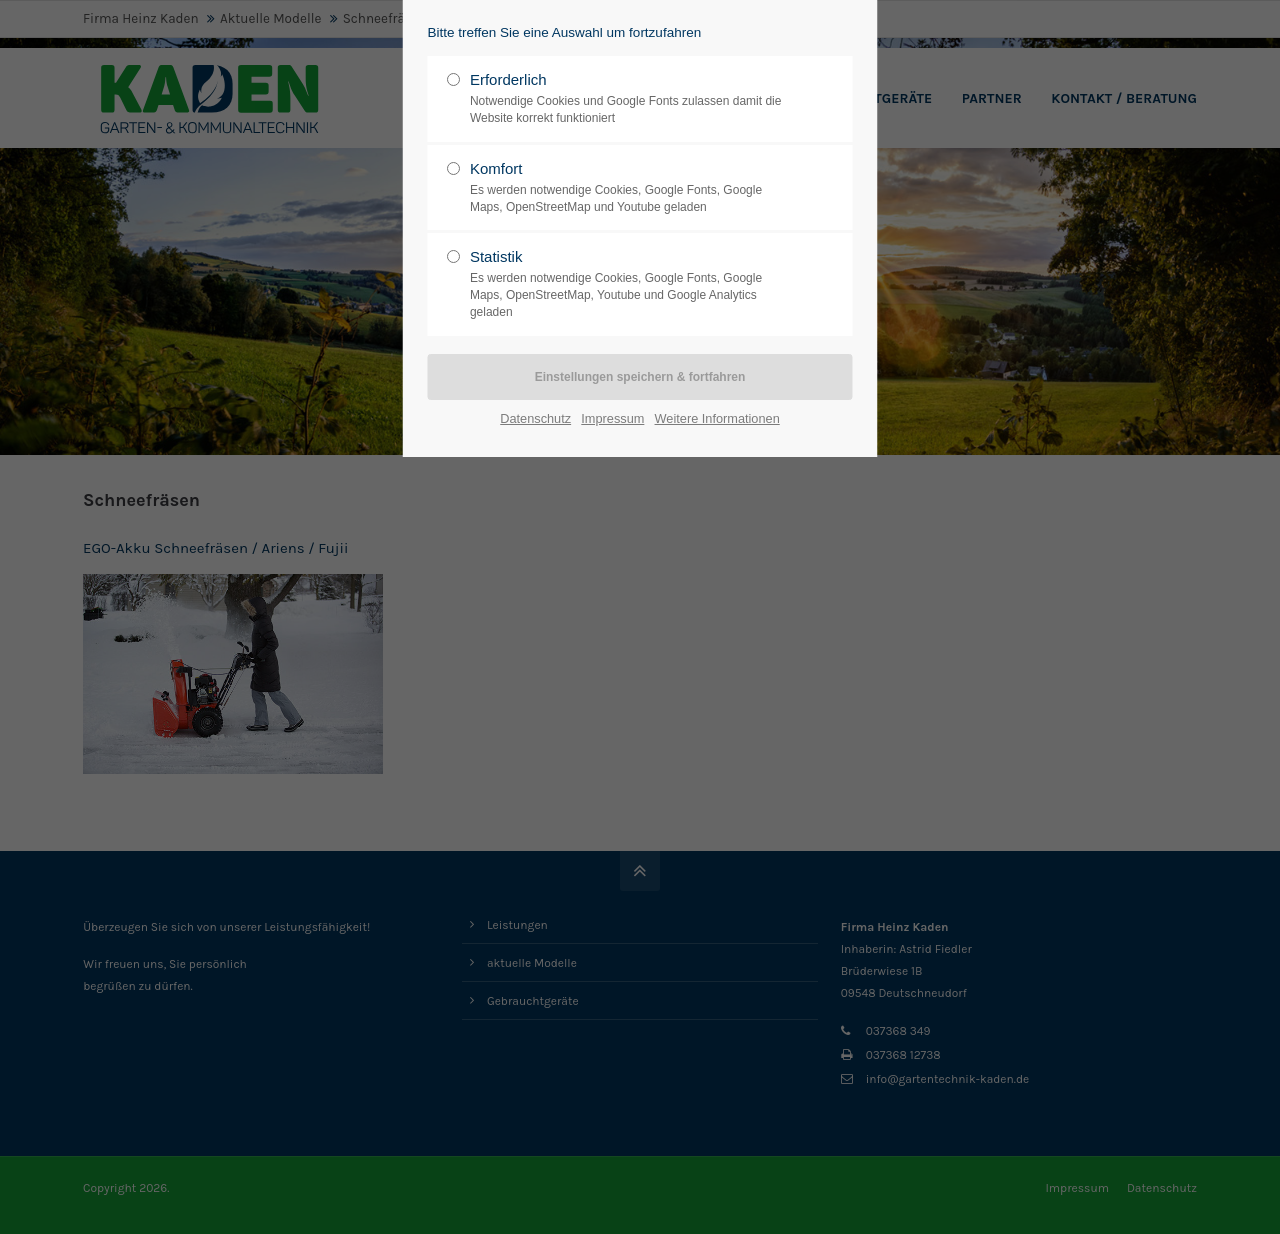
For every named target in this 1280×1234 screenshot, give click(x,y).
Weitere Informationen (717, 418)
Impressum (612, 418)
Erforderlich (632, 99)
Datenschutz (535, 418)
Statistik (632, 284)
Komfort (632, 188)
